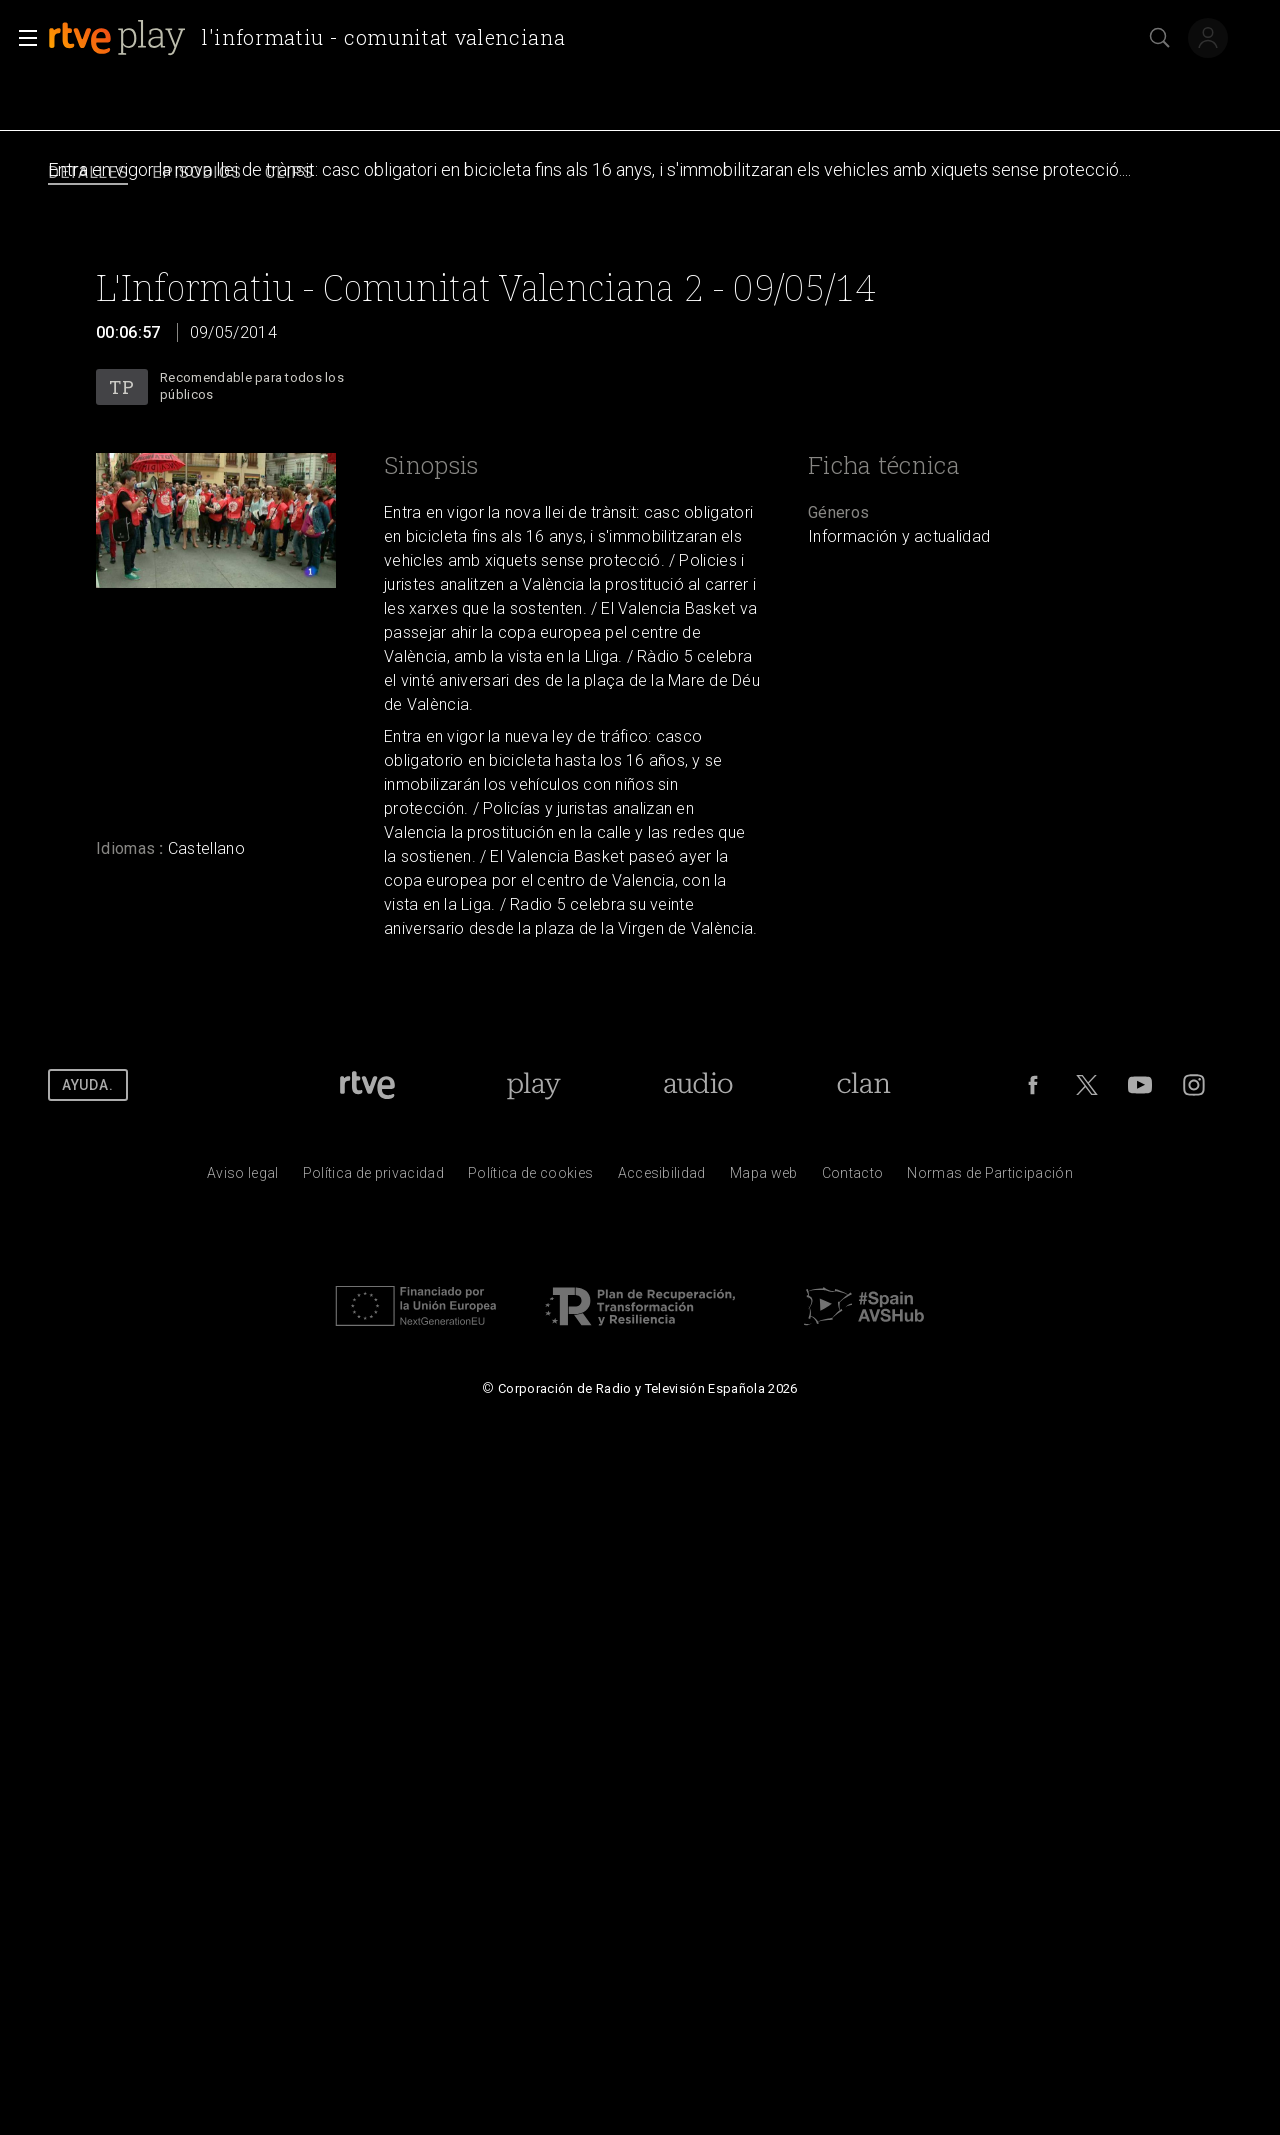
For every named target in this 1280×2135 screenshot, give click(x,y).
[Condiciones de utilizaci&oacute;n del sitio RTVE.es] (243, 1178)
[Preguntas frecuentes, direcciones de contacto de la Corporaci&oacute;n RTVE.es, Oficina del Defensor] (853, 1178)
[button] (22, 38)
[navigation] (640, 173)
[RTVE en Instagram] (1194, 1085)
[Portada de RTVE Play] (533, 1085)
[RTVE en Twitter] (1087, 1085)
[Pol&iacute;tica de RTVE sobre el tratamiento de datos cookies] (530, 1178)
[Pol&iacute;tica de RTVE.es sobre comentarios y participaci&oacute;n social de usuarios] (990, 1178)
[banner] (314, 38)
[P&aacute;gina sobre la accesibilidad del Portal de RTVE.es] (662, 1178)
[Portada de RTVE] (367, 1085)
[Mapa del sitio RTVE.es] (764, 1178)
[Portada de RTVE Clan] (864, 1085)
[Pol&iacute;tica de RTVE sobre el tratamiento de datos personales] (373, 1178)
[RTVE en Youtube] (1140, 1085)
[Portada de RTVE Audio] (698, 1085)
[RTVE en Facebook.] (1033, 1085)
